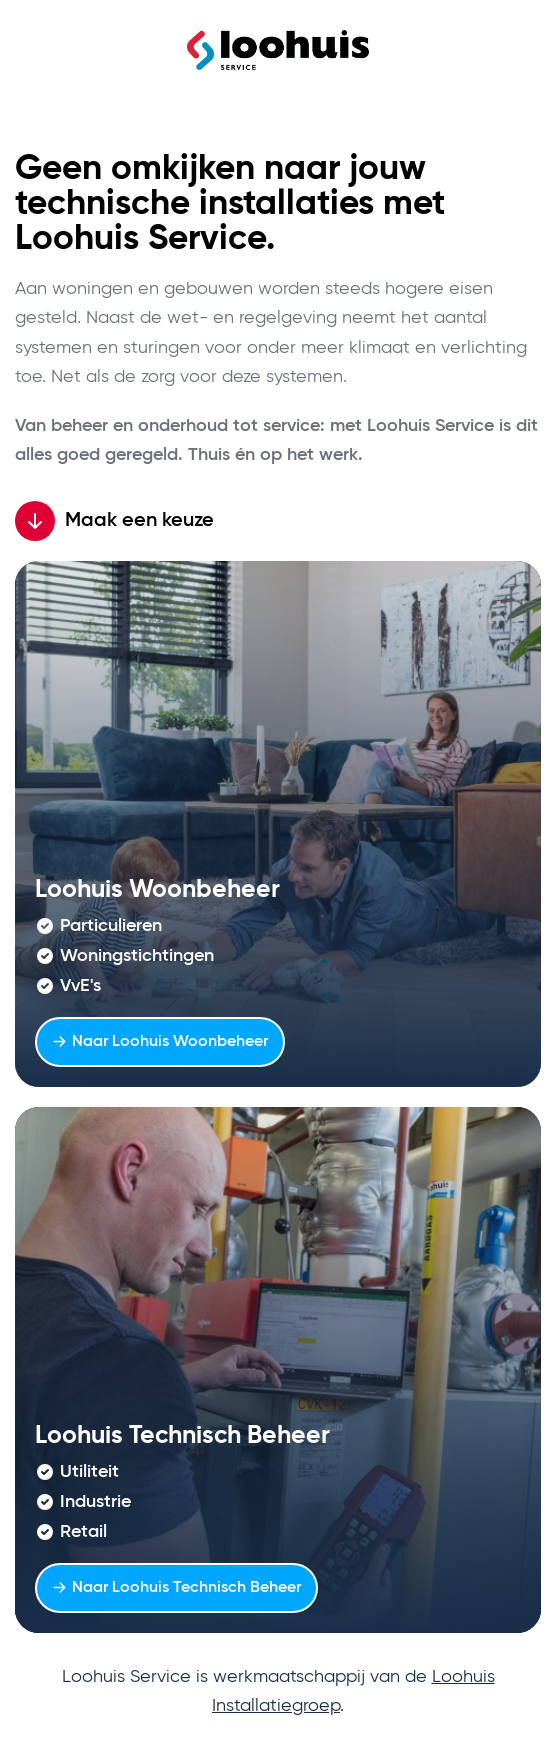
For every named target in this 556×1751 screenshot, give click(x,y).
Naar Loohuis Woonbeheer (160, 1042)
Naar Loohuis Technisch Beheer (176, 1588)
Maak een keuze (114, 521)
